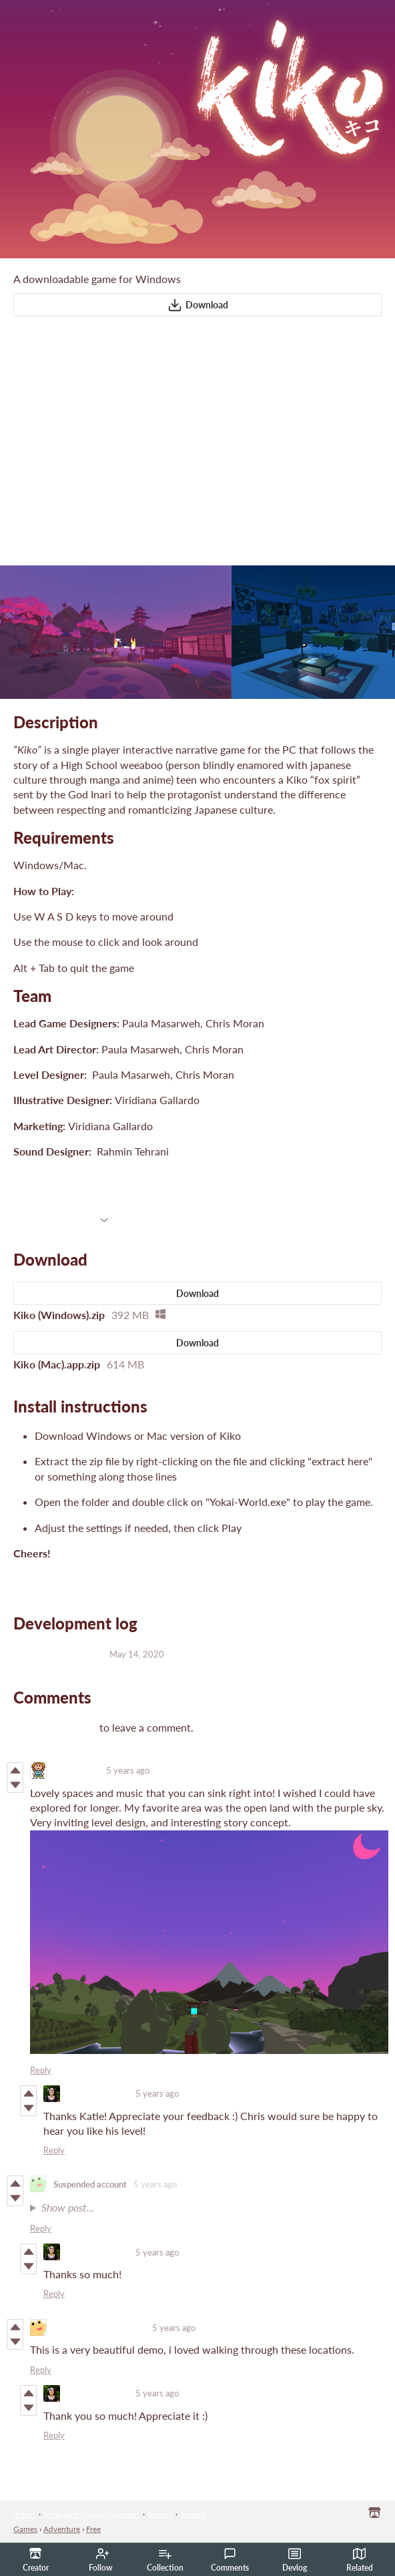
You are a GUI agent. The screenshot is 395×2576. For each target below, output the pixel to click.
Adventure (61, 2529)
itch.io (24, 2514)
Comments (230, 2560)
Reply (40, 2070)
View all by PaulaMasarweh (91, 2514)
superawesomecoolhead (99, 2327)
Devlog (294, 2560)
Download (197, 305)
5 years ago (127, 1770)
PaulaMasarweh (98, 2093)
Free (93, 2529)
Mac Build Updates (58, 1653)
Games (25, 2529)
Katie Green (76, 1770)
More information (60, 1218)
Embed (193, 2514)
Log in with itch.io (55, 1727)
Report (160, 2514)
